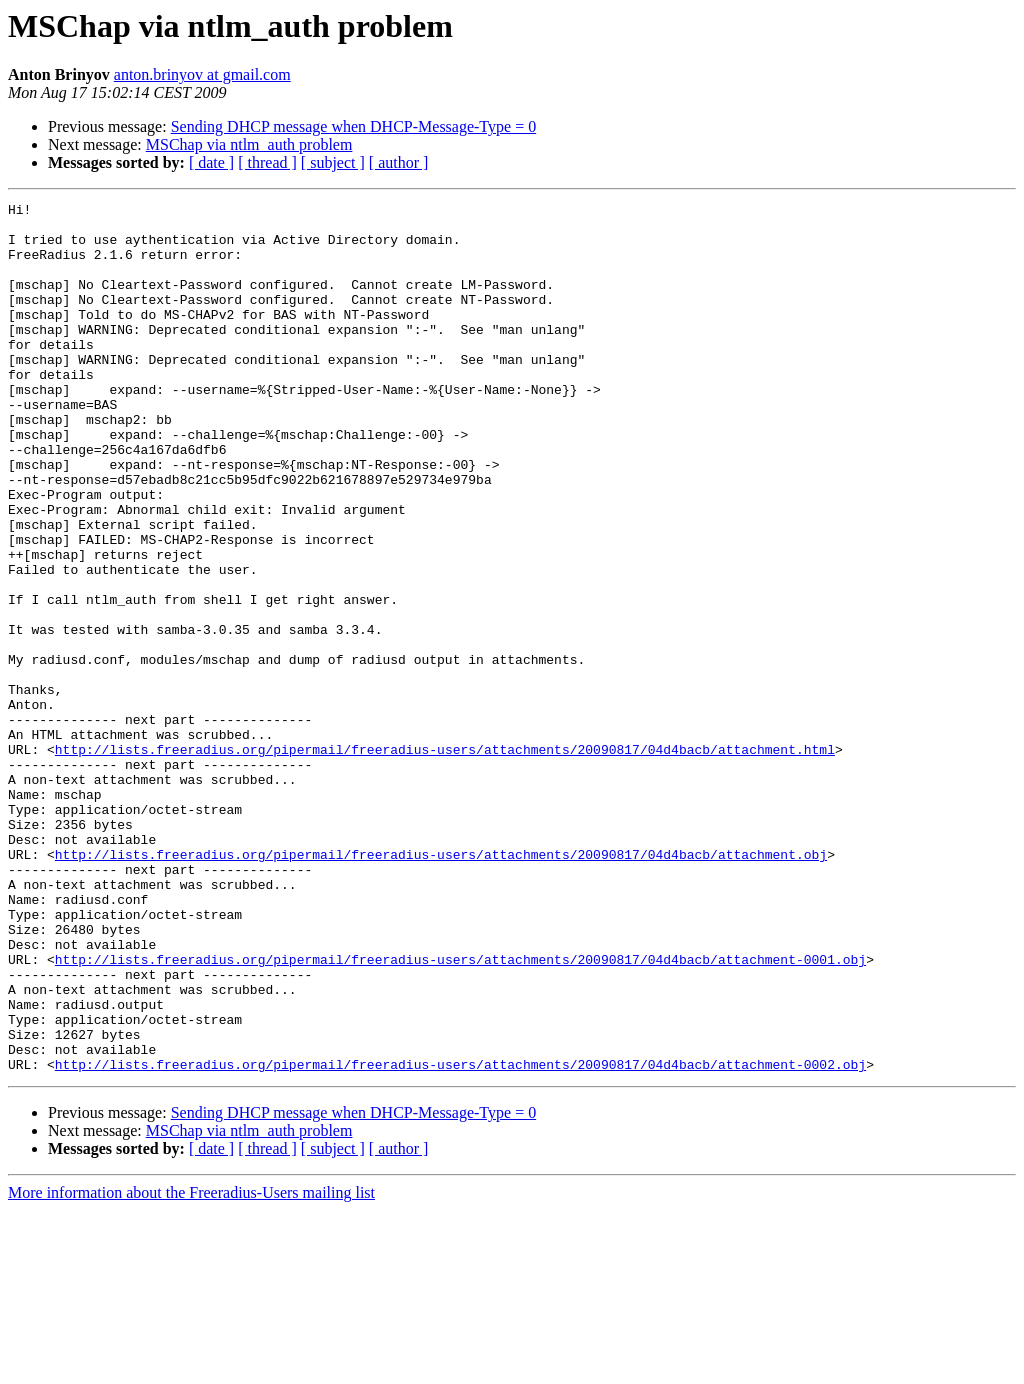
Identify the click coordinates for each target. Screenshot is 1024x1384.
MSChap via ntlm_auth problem (249, 144)
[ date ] (211, 162)
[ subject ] (333, 162)
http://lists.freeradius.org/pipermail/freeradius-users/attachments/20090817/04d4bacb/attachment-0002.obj (460, 1238)
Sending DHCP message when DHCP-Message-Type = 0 (354, 126)
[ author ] (399, 162)
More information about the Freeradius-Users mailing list (191, 1366)
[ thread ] (267, 162)
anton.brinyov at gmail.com (202, 74)
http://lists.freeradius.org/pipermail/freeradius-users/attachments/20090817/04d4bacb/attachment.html (445, 860)
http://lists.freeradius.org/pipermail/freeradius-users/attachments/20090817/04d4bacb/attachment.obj (441, 986)
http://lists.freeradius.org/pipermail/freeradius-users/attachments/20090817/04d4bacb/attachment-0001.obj (460, 1112)
